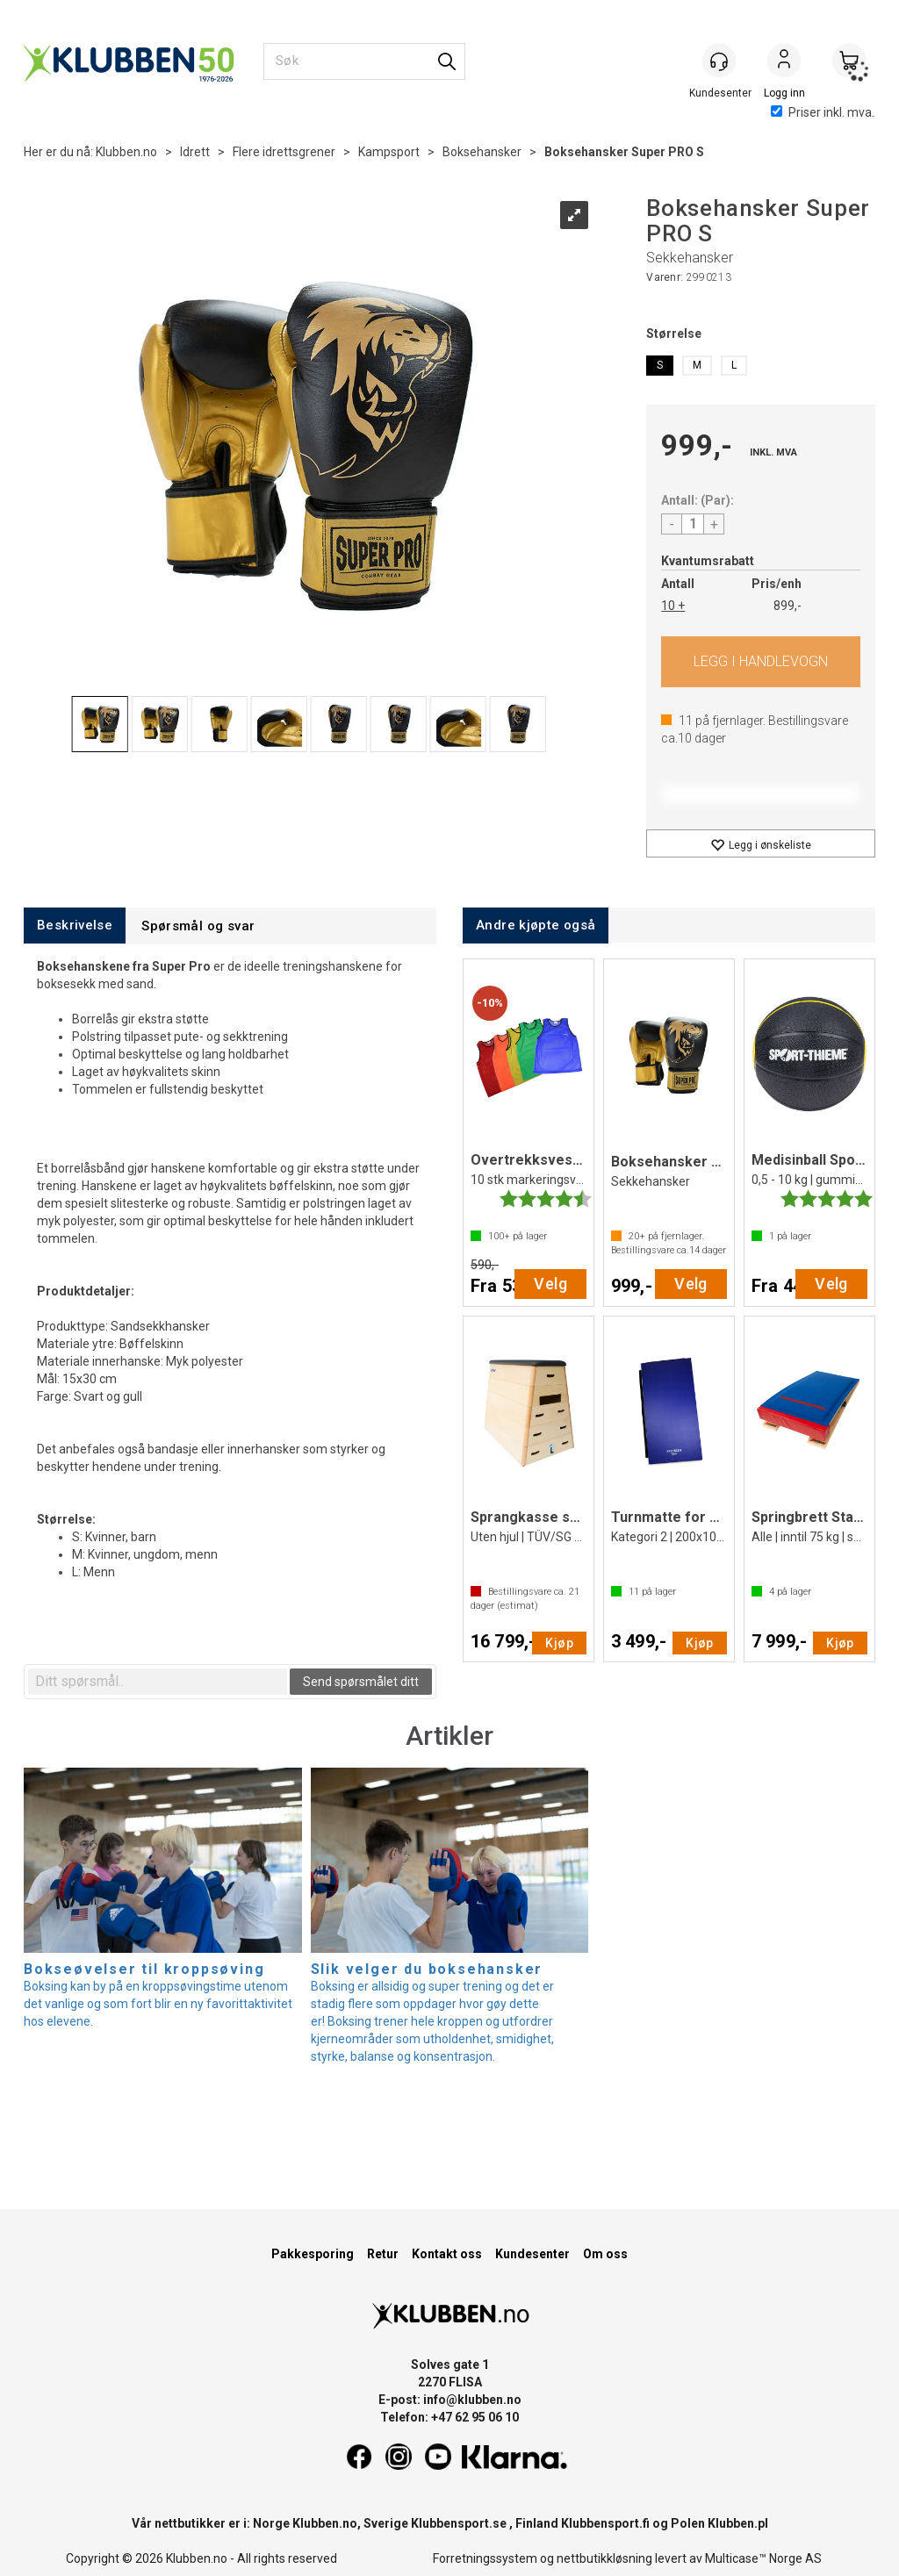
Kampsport (389, 152)
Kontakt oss (447, 2254)
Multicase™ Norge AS (763, 2558)
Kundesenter (532, 2254)
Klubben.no (126, 152)
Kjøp (760, 661)
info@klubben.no (472, 2400)
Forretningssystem (485, 2558)
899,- (787, 606)
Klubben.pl (738, 2523)
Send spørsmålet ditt (361, 1682)
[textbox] (157, 1681)
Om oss (605, 2254)
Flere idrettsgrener (284, 152)
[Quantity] (692, 524)
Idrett (195, 152)
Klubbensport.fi (605, 2523)
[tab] (75, 926)
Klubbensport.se (459, 2523)
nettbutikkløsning (604, 2558)
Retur (383, 2254)
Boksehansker (481, 152)
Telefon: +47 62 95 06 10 (449, 2417)
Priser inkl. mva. (822, 112)
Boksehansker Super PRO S (624, 152)
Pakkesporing (312, 2254)
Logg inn (784, 62)
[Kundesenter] (719, 61)
